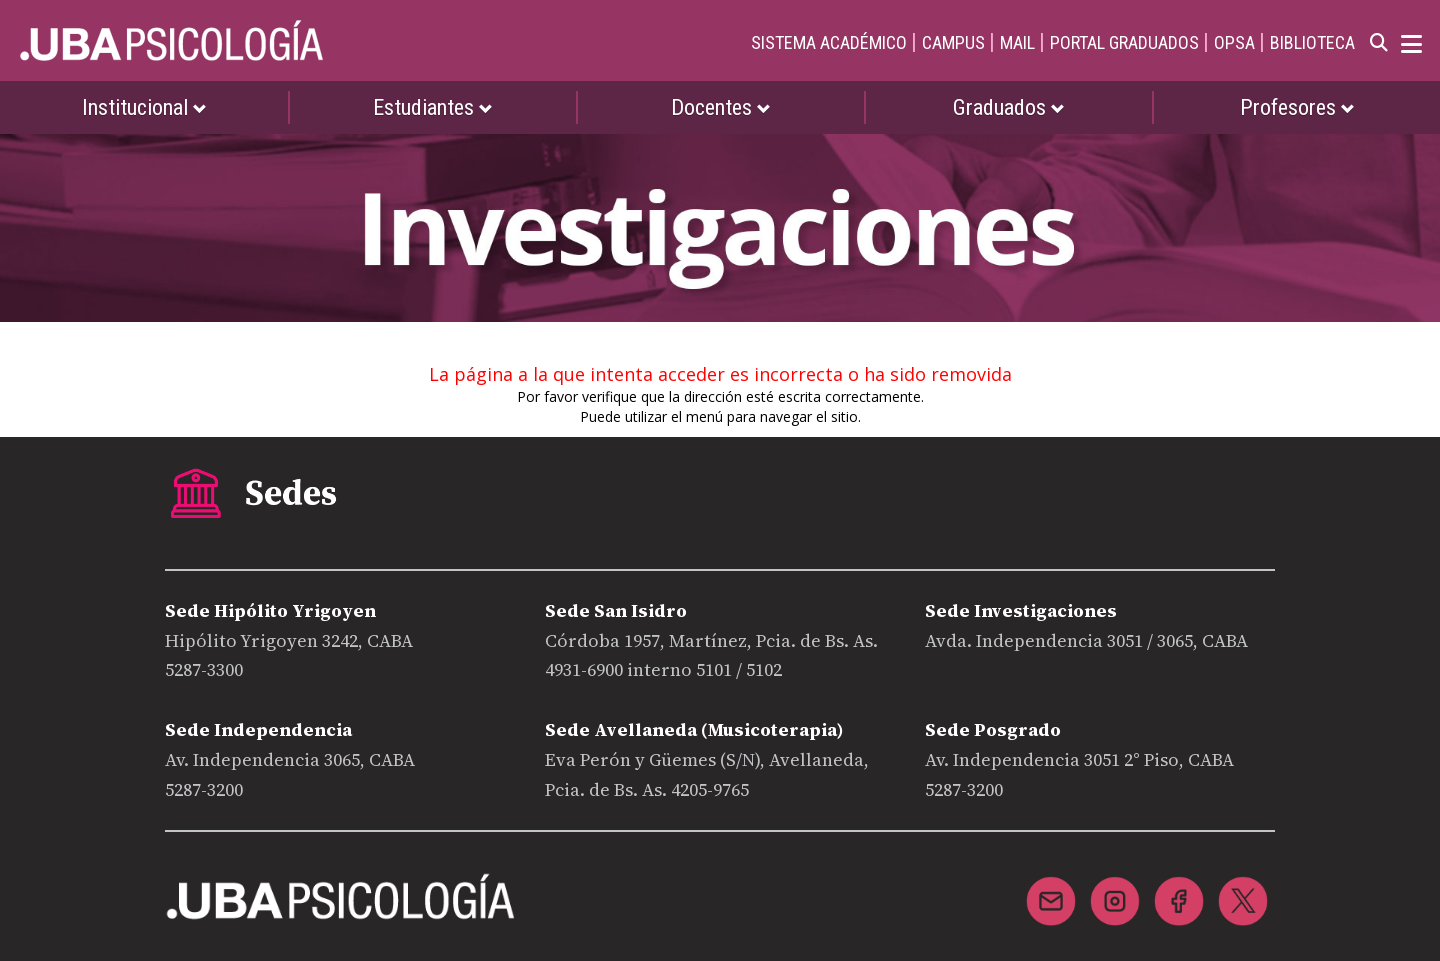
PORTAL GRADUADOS (1124, 42)
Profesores (1297, 107)
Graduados (1009, 107)
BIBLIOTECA (1312, 42)
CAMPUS (953, 42)
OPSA (1234, 42)
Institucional (144, 107)
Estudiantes (433, 107)
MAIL (1017, 42)
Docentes (721, 107)
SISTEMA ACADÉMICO (829, 42)
